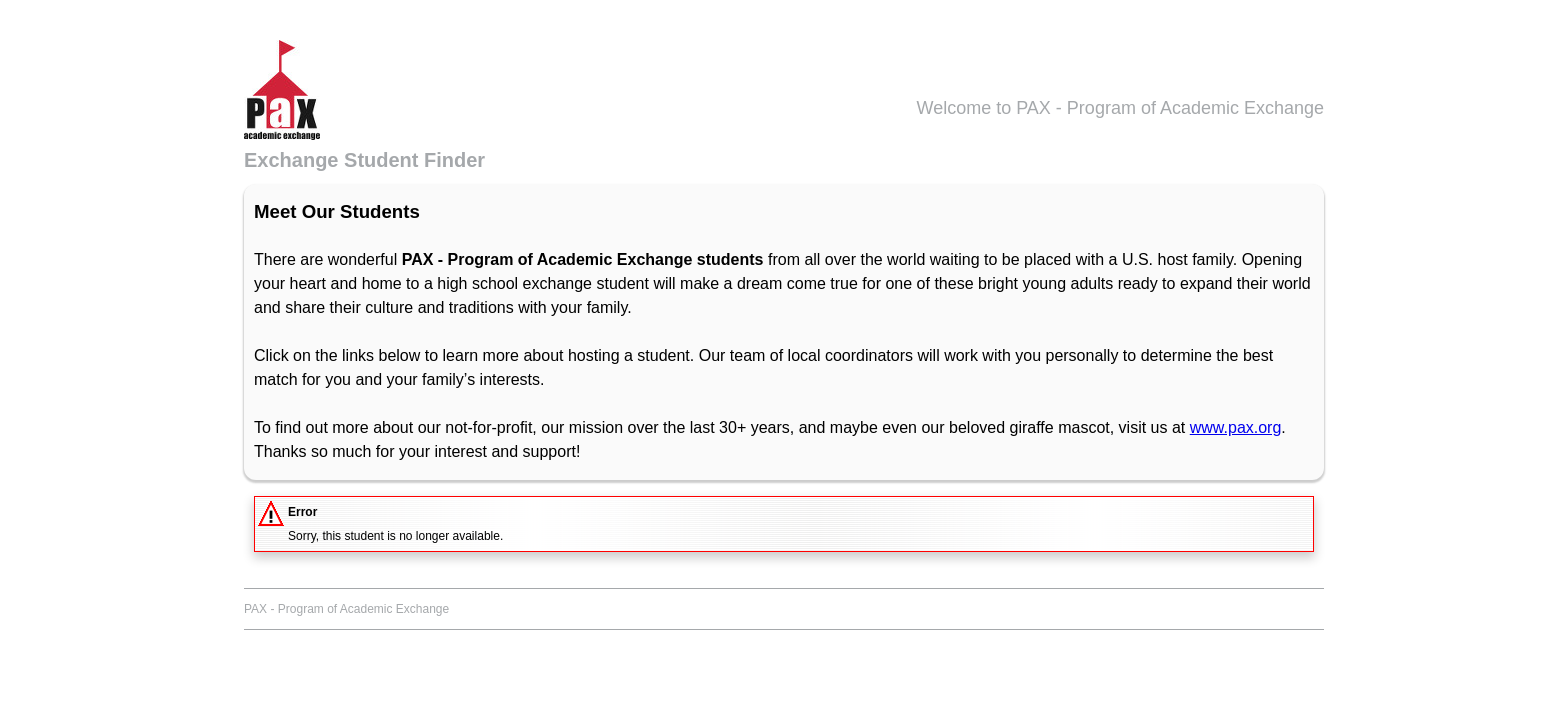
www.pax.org (1236, 427)
